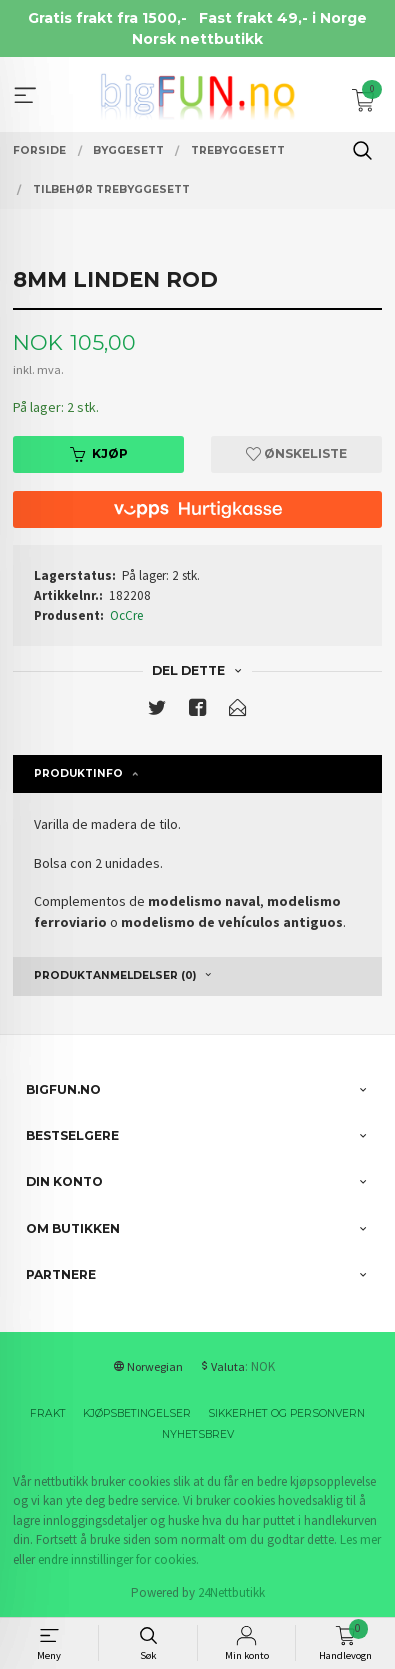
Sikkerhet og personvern (286, 1413)
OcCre (126, 615)
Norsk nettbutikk (197, 39)
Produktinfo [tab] (78, 773)
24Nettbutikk (231, 1592)
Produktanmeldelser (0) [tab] (115, 975)
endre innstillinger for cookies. (118, 1559)
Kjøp (99, 453)
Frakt (48, 1413)
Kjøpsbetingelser (137, 1413)
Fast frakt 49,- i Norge (283, 18)
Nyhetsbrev (198, 1434)
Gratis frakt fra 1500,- (107, 18)
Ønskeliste (296, 453)
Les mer (360, 1539)
